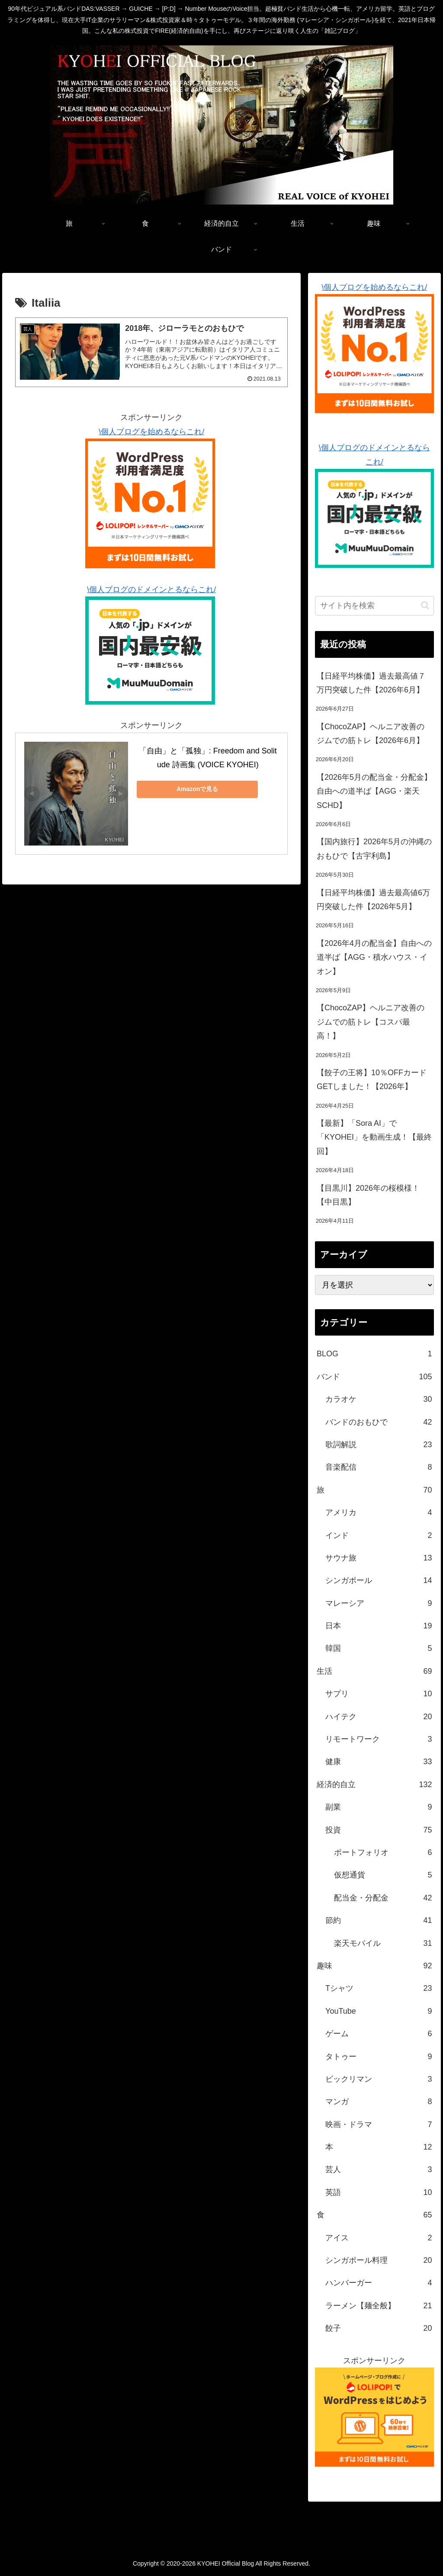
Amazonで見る (197, 788)
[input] (374, 605)
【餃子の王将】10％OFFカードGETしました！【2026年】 (372, 1079)
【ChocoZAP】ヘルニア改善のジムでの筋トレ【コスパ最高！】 (370, 1021)
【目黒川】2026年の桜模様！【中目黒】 (368, 1195)
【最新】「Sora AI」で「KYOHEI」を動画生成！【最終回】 (374, 1137)
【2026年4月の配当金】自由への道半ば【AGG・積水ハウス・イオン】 (374, 957)
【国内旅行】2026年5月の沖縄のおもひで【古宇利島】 (374, 848)
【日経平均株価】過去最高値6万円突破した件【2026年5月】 (373, 899)
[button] (425, 605)
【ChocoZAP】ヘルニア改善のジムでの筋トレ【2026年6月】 (370, 733)
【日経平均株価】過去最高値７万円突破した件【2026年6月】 (371, 683)
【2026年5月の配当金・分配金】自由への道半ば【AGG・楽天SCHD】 (374, 791)
